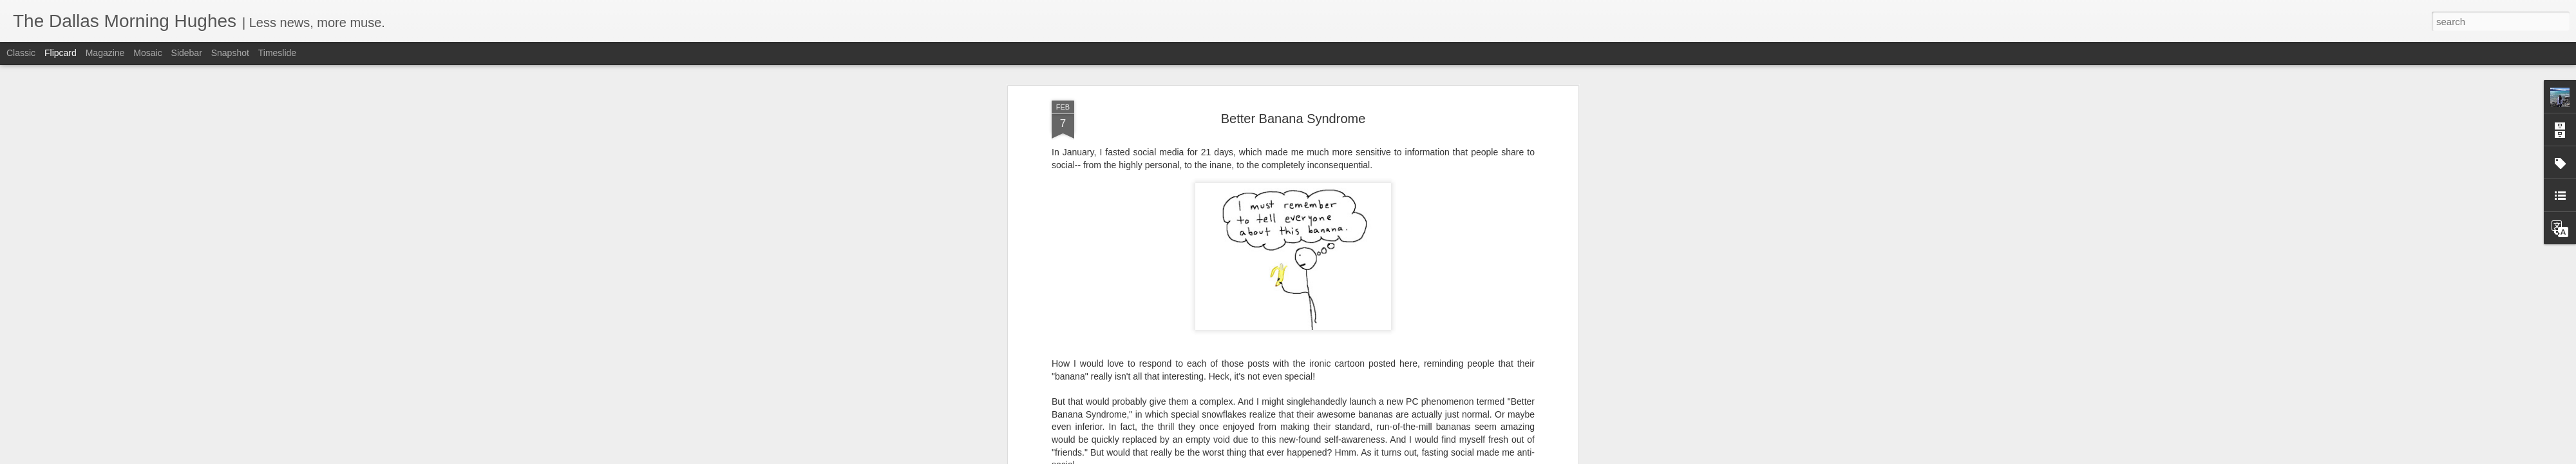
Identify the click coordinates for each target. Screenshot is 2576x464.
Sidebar (186, 53)
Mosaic (147, 53)
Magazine (105, 53)
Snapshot (230, 53)
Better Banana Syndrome (1293, 118)
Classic (20, 53)
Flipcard (60, 53)
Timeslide (277, 53)
